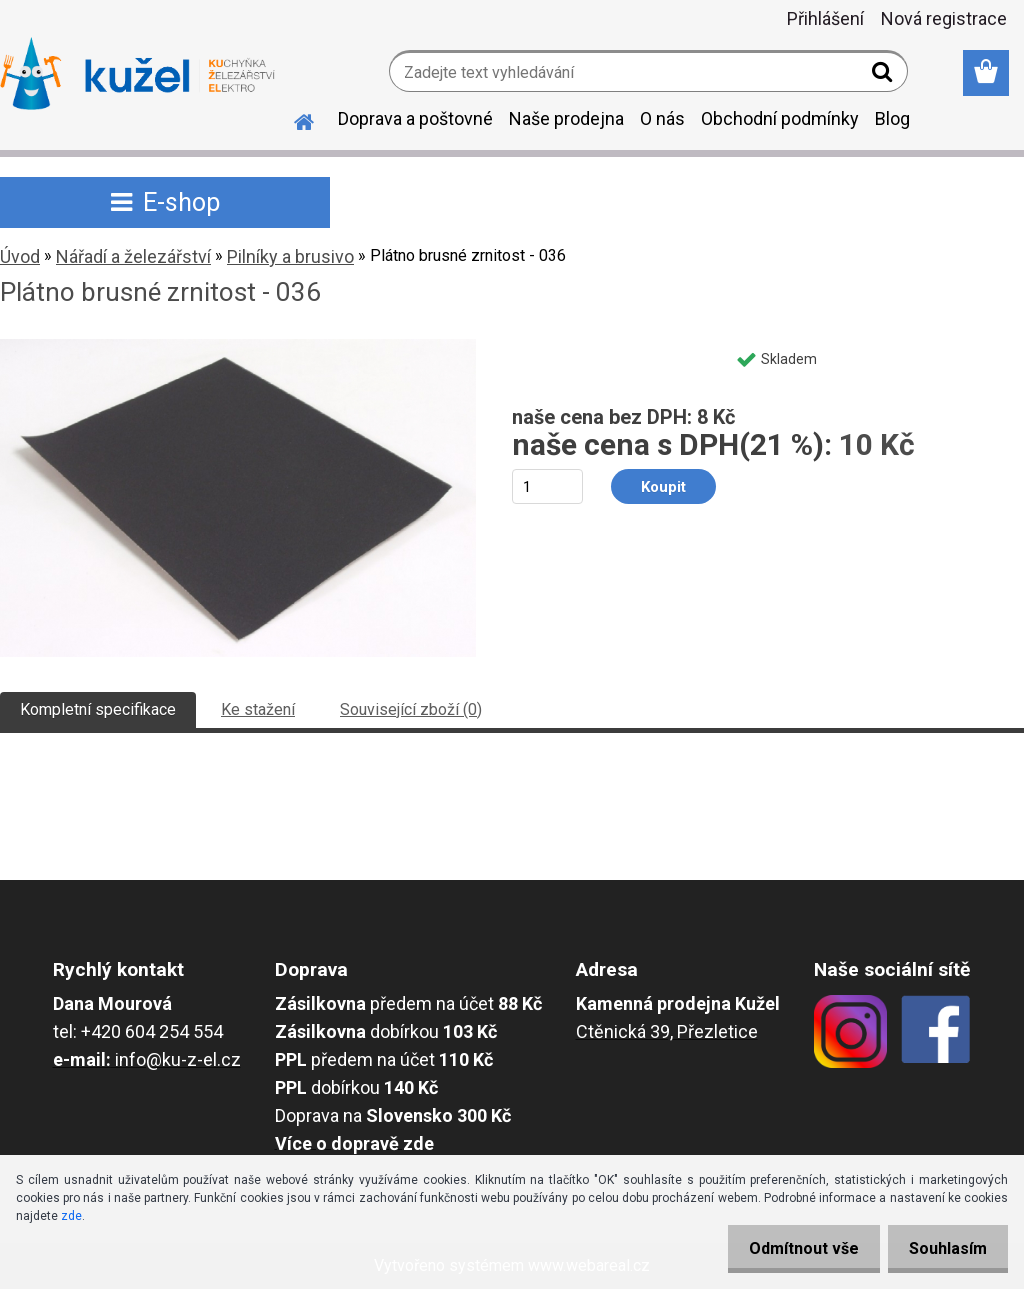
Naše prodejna (566, 118)
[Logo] (137, 74)
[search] (884, 76)
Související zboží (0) (411, 709)
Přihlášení (825, 18)
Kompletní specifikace (98, 709)
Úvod (20, 256)
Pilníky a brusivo (290, 256)
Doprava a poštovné (415, 118)
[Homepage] (292, 119)
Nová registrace (944, 18)
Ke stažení (258, 709)
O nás (662, 118)
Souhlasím (944, 1248)
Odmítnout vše (792, 1248)
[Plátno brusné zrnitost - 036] (238, 346)
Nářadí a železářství (133, 256)
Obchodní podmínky (780, 118)
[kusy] (547, 486)
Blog (892, 118)
